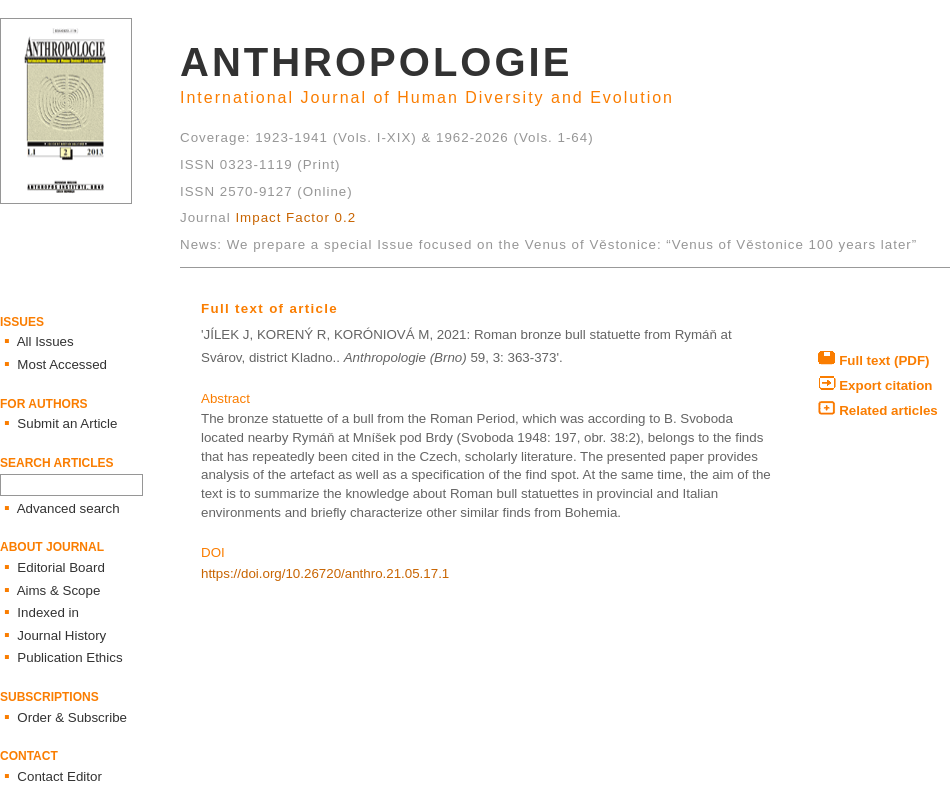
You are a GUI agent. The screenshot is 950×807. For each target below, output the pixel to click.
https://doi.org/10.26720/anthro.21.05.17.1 (325, 573)
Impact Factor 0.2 (295, 217)
